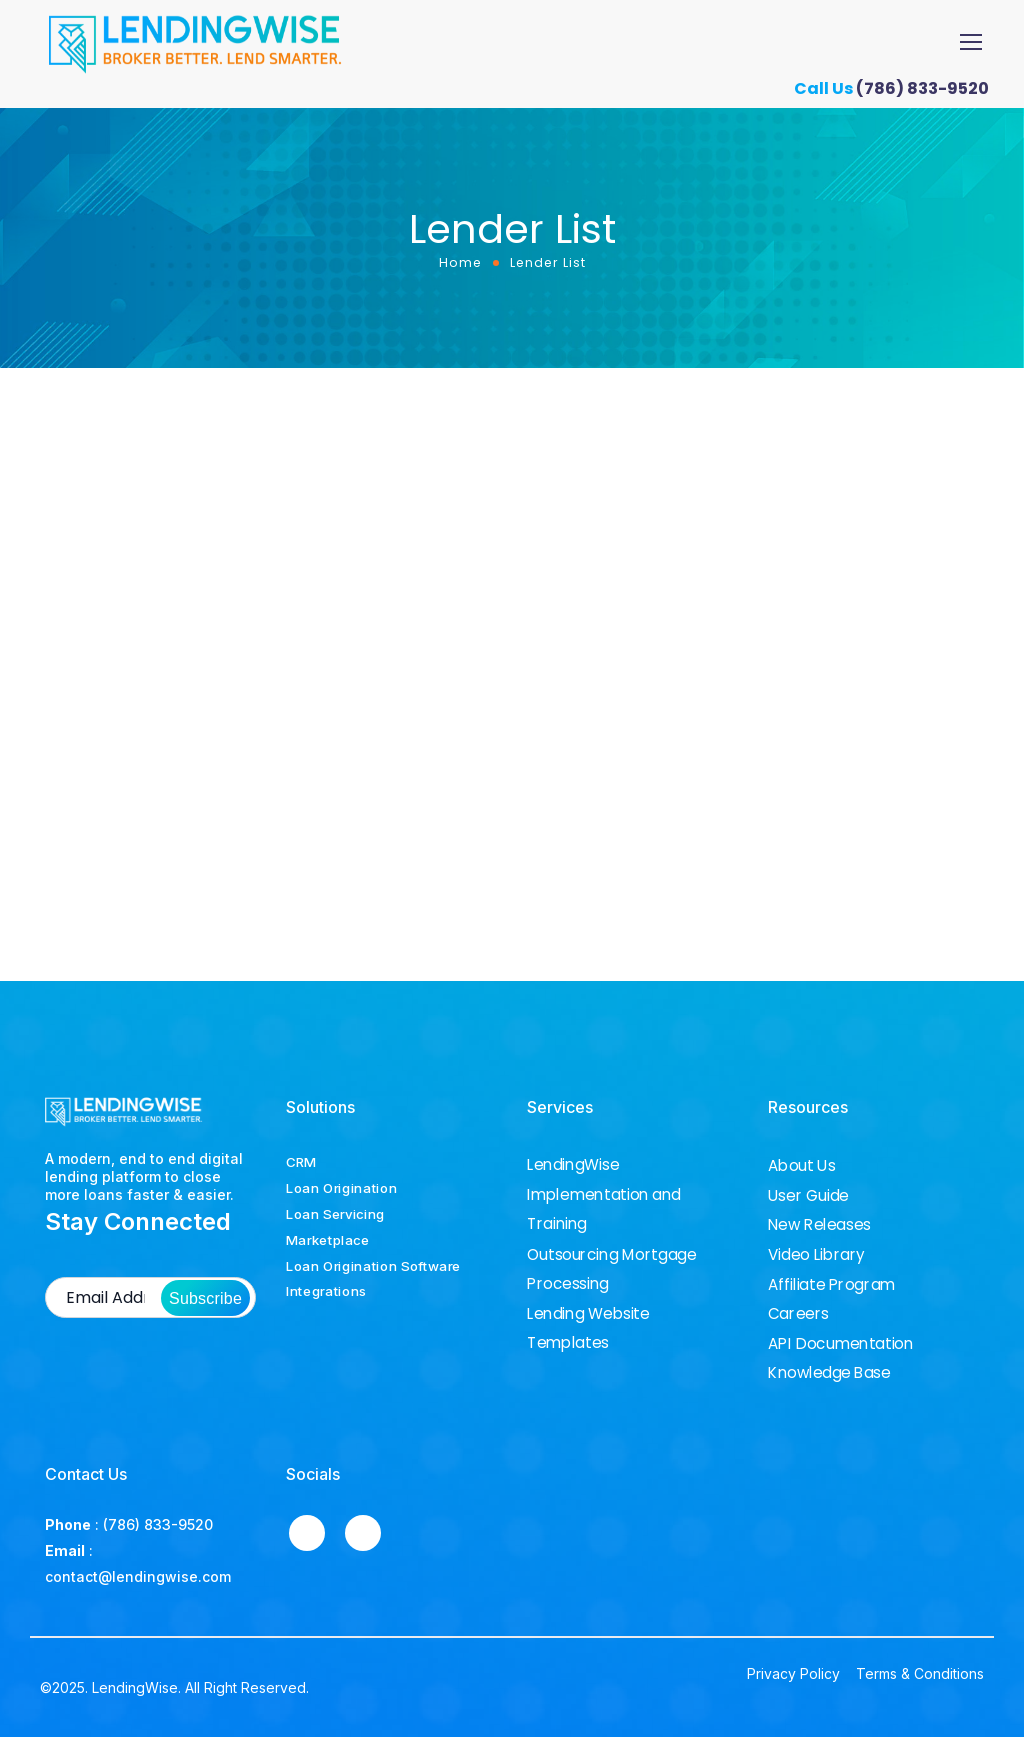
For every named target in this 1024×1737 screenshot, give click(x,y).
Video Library (816, 1255)
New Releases (819, 1225)
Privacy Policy (793, 1673)
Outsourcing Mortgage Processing (611, 1268)
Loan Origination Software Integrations (373, 1279)
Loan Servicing (335, 1214)
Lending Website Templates (588, 1327)
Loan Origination (341, 1188)
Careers (798, 1314)
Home (460, 262)
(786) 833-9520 (930, 88)
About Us (801, 1166)
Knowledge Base (829, 1373)
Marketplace (328, 1240)
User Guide (808, 1196)
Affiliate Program (831, 1285)
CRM (301, 1162)
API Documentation (840, 1344)
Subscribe (205, 1298)
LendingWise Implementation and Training (604, 1194)
